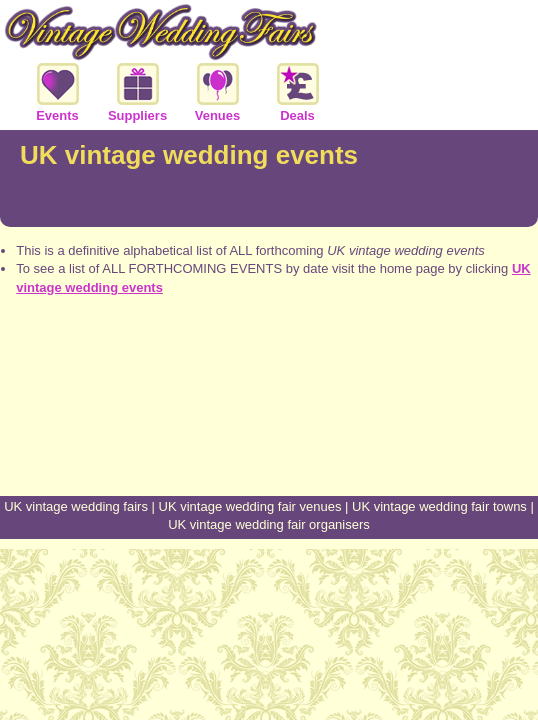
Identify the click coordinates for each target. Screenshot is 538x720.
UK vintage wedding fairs (76, 506)
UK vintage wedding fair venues (250, 506)
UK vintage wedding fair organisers (269, 524)
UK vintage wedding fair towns (439, 506)
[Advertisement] (269, 421)
